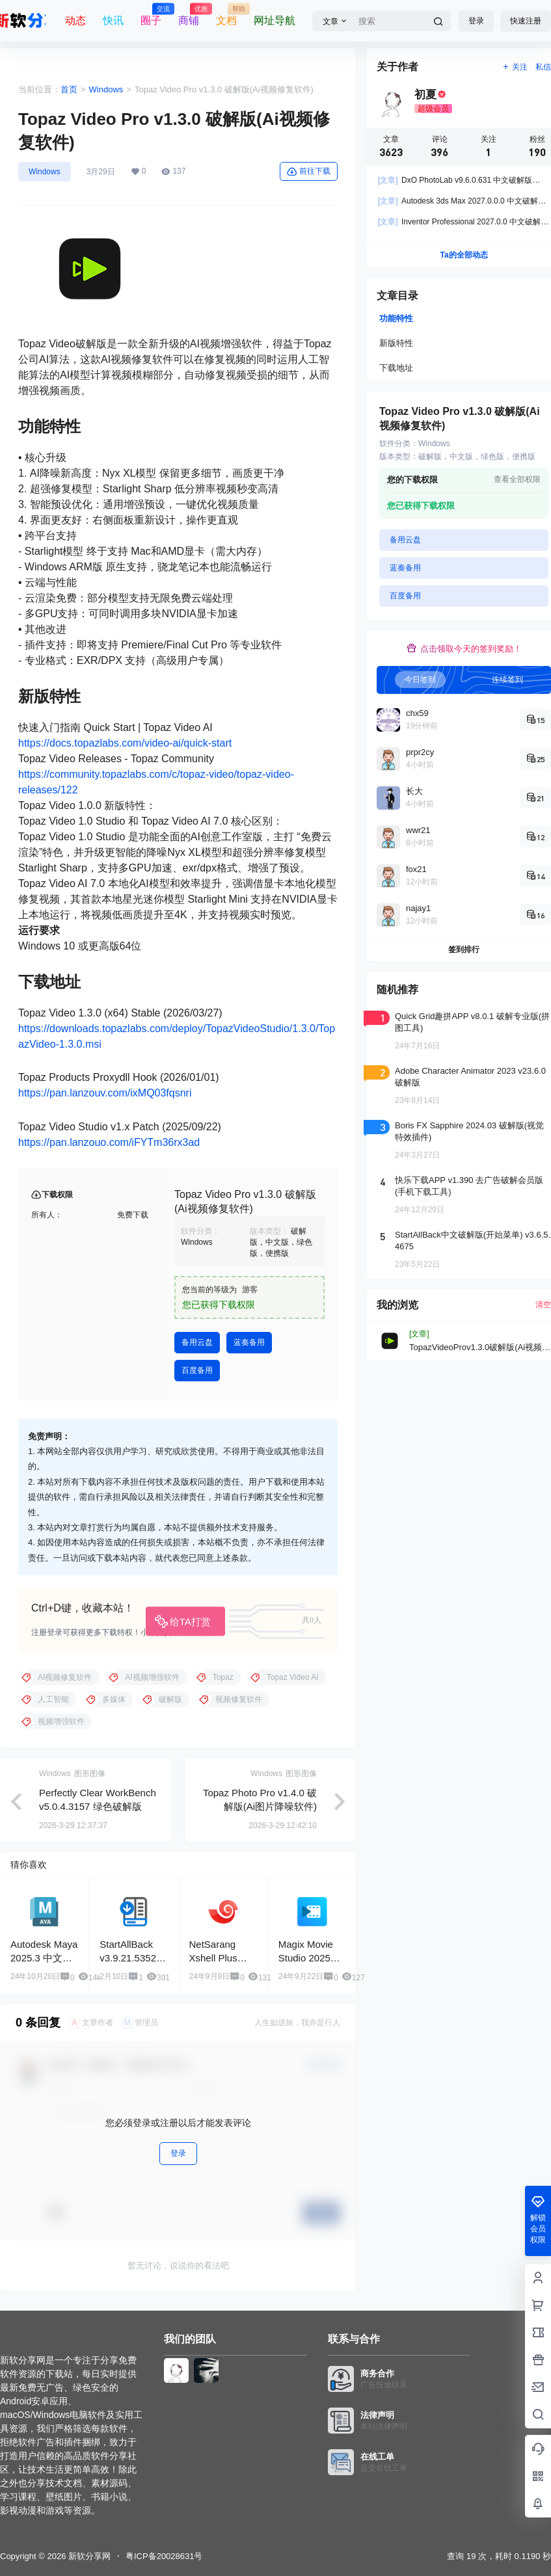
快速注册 (525, 20)
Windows (106, 89)
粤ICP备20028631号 (164, 2556)
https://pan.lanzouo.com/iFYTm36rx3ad (109, 1142)
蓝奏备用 (249, 1342)
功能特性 (396, 318)
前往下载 (308, 171)
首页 (68, 89)
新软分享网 (88, 2556)
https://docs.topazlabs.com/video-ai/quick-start (125, 743)
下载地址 (396, 368)
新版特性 (396, 343)
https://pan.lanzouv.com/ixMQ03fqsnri (105, 1092)
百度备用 (197, 1370)
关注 (515, 67)
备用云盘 (197, 1342)
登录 (476, 20)
